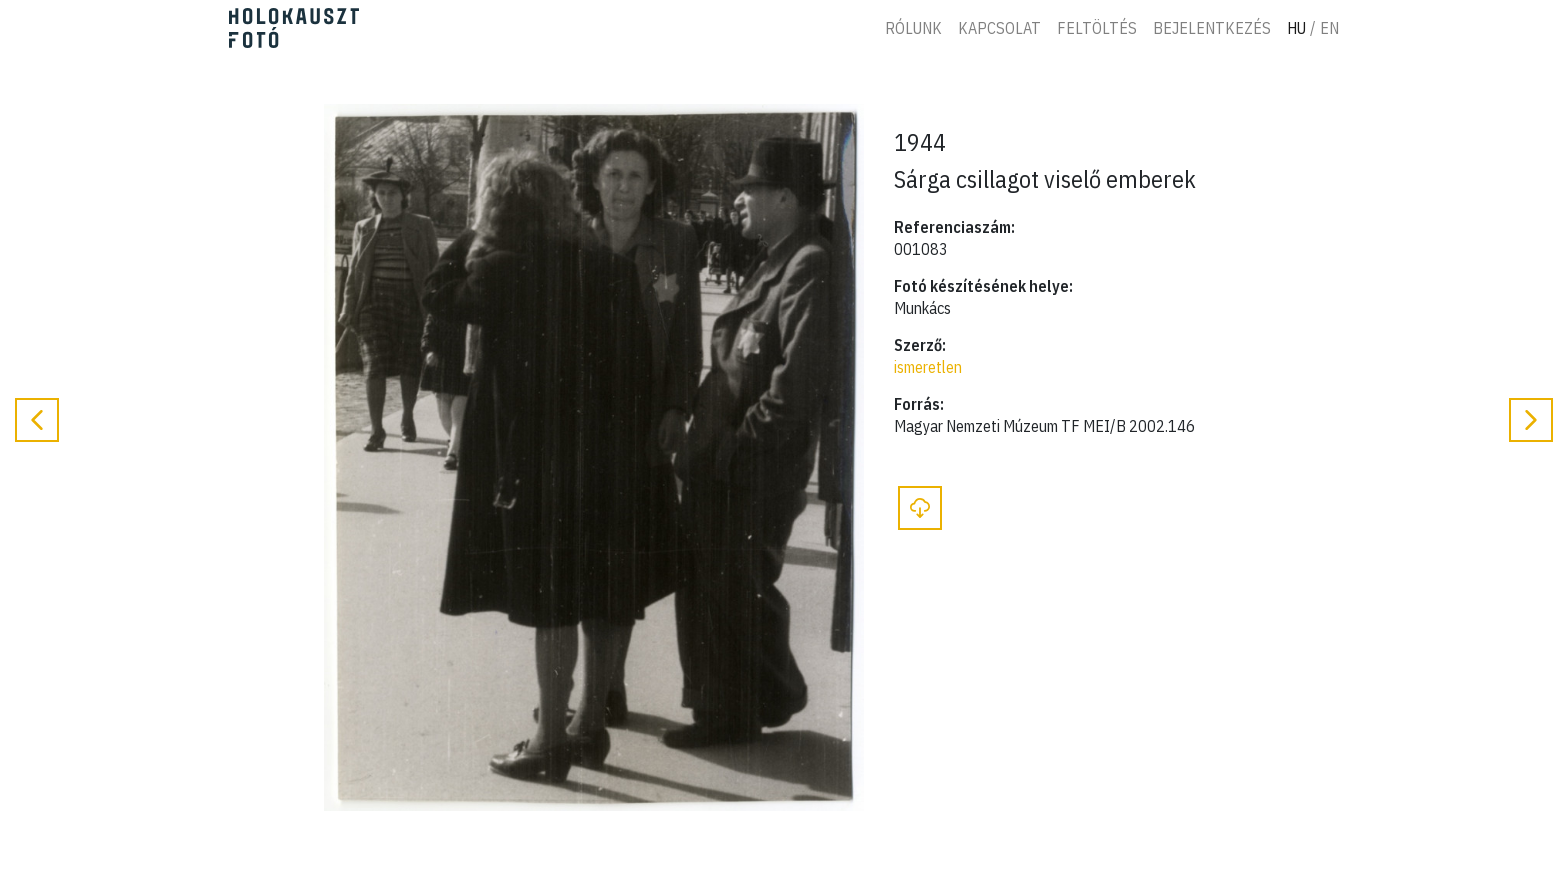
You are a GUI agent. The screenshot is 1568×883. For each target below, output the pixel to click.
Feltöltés (1097, 28)
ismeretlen (928, 367)
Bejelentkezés (1212, 28)
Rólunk (913, 28)
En (1329, 28)
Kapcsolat (999, 28)
